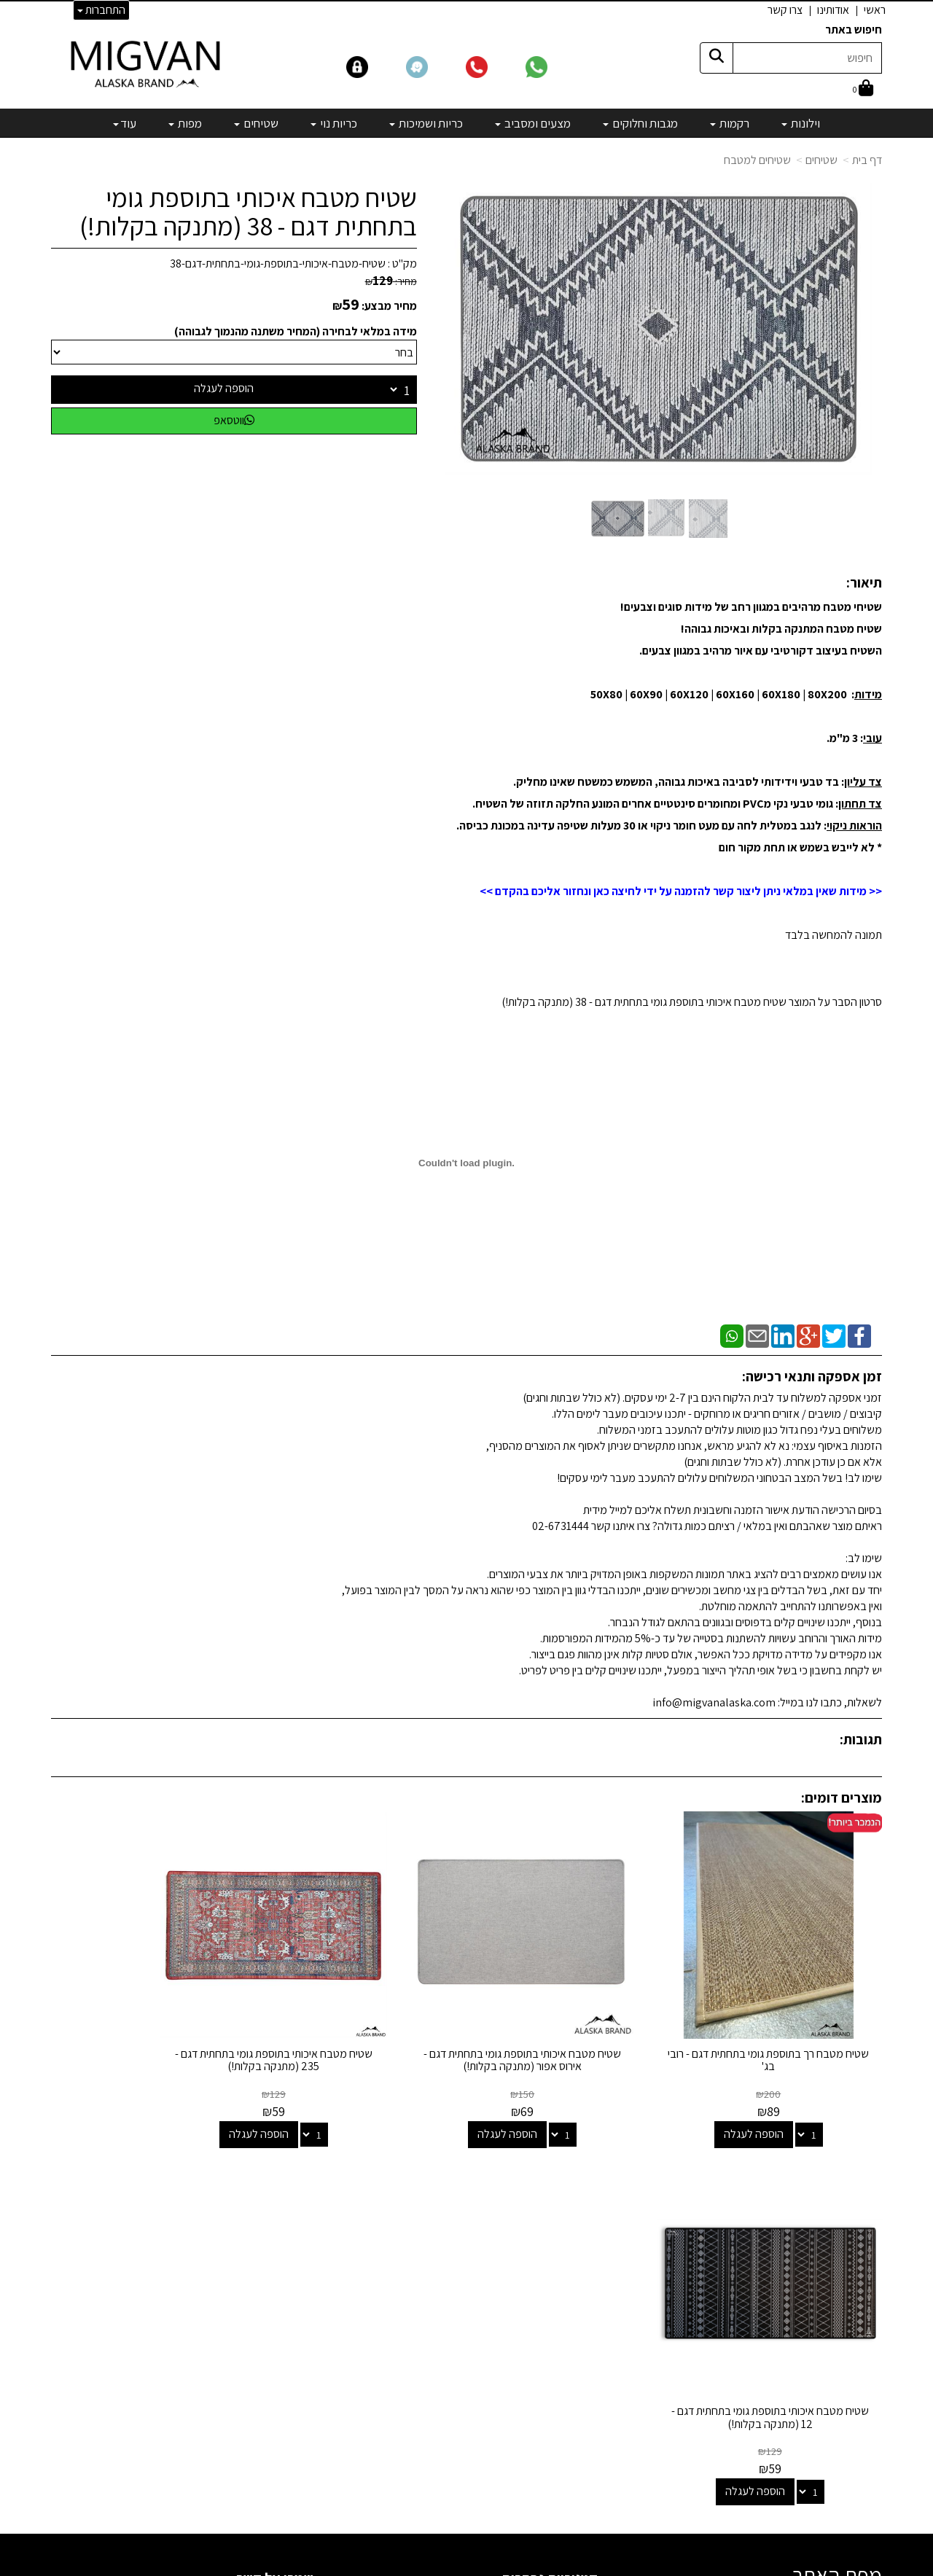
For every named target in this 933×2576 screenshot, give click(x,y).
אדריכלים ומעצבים (270, 2511)
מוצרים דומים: (841, 1797)
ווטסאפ (234, 420)
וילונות (585, 2214)
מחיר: (391, 281)
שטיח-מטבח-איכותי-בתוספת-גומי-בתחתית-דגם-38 (278, 263)
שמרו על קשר (274, 2185)
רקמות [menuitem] (729, 123)
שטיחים (821, 160)
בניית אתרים (410, 2566)
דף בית (867, 160)
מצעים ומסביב (567, 2274)
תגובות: (861, 1739)
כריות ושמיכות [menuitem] (426, 123)
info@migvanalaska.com (224, 2274)
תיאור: (864, 582)
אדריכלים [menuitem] (862, 2259)
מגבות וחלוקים (567, 2254)
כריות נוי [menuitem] (334, 123)
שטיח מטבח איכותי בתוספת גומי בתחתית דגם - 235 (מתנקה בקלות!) (360, 2024)
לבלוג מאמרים (280, 2472)
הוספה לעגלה (224, 388)
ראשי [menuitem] (875, 9)
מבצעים (580, 2392)
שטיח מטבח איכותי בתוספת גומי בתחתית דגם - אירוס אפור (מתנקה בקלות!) (573, 2030)
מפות (586, 2353)
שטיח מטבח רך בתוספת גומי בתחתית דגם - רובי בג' (786, 2024)
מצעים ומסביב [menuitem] (533, 123)
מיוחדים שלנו (570, 2373)
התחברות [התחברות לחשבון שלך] (101, 9)
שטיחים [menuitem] (256, 123)
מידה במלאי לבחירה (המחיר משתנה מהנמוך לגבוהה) (295, 331)
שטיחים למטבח (757, 160)
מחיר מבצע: (389, 305)
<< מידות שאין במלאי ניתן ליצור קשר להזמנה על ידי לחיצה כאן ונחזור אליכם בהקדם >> (681, 891)
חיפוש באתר (853, 29)
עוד (124, 123)
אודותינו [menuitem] (833, 9)
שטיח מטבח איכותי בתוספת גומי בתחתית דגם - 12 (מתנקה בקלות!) (146, 2024)
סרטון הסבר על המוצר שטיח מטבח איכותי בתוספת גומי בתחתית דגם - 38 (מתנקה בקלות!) (691, 1002)
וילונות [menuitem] (800, 123)
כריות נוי (581, 2314)
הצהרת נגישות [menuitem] (851, 2276)
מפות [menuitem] (185, 123)
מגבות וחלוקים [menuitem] (640, 123)
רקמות (584, 2234)
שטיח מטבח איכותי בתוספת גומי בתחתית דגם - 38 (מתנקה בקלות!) (248, 212)
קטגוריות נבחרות (549, 2185)
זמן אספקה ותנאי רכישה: (812, 1376)
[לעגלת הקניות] (863, 89)
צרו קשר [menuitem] (785, 9)
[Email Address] (586, 2418)
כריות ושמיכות (568, 2293)
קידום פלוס (448, 2566)
